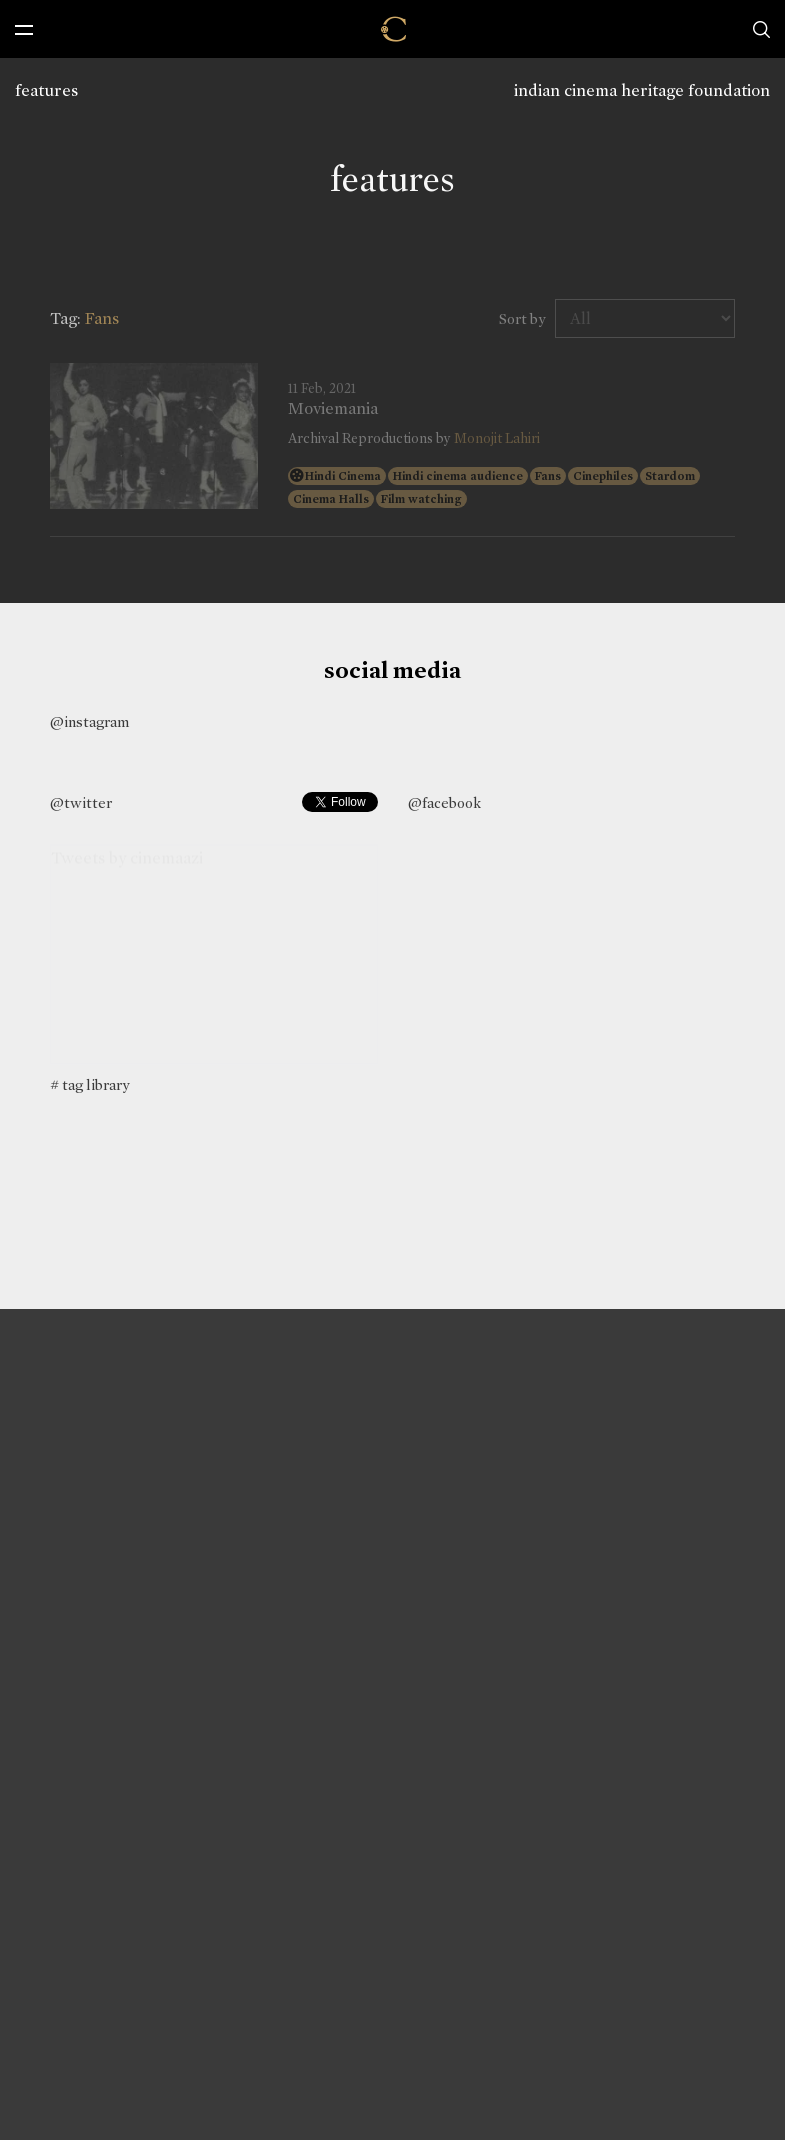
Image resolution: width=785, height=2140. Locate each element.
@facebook (444, 803)
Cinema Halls (331, 499)
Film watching (421, 499)
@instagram (89, 722)
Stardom (670, 476)
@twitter (81, 803)
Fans (548, 476)
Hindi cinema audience (458, 476)
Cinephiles (603, 476)
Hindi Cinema (343, 476)
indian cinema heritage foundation (642, 90)
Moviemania (333, 409)
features (46, 90)
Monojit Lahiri (497, 438)
